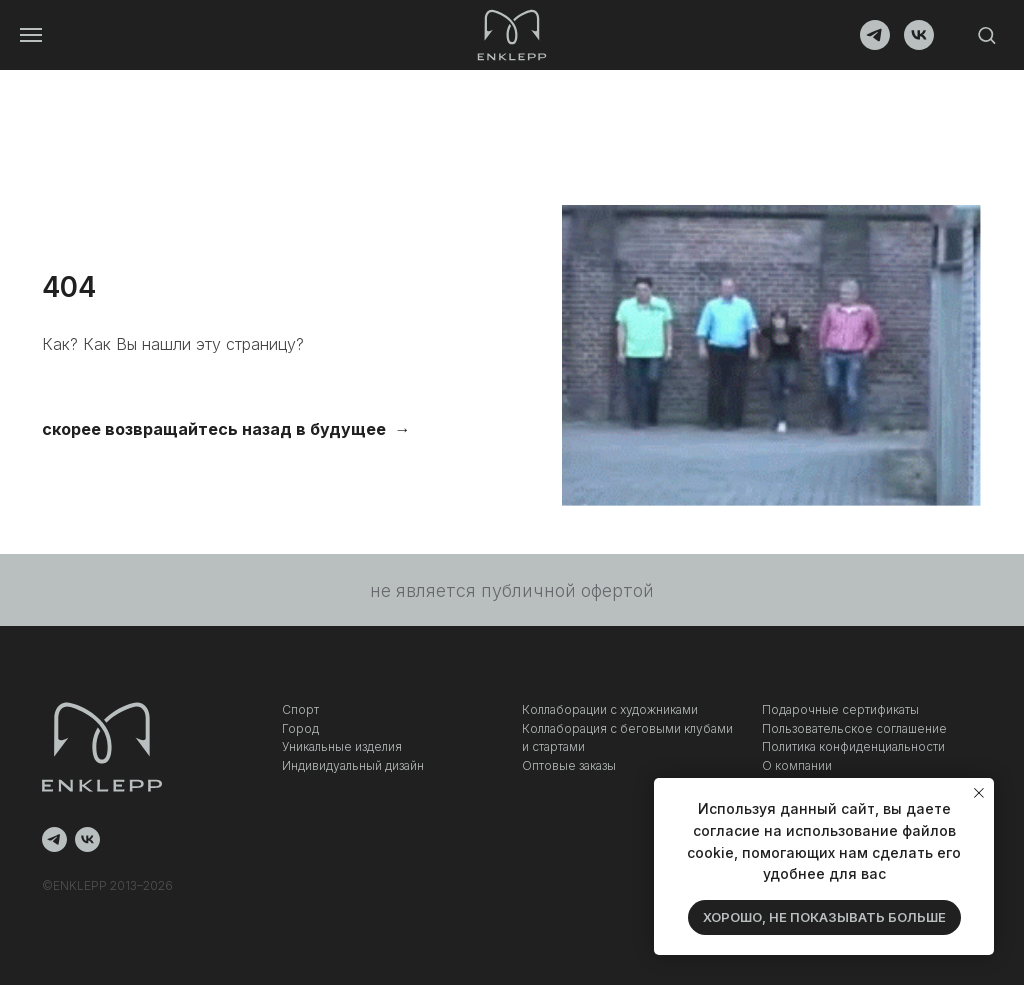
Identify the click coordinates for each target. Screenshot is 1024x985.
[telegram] (875, 44)
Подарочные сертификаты (840, 709)
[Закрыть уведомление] (979, 793)
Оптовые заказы (569, 765)
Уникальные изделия (342, 746)
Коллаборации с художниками (610, 709)
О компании (797, 765)
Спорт (300, 709)
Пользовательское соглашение (854, 728)
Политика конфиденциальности (853, 746)
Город (300, 728)
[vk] (919, 44)
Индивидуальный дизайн (353, 765)
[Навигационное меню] (31, 35)
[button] (986, 34)
